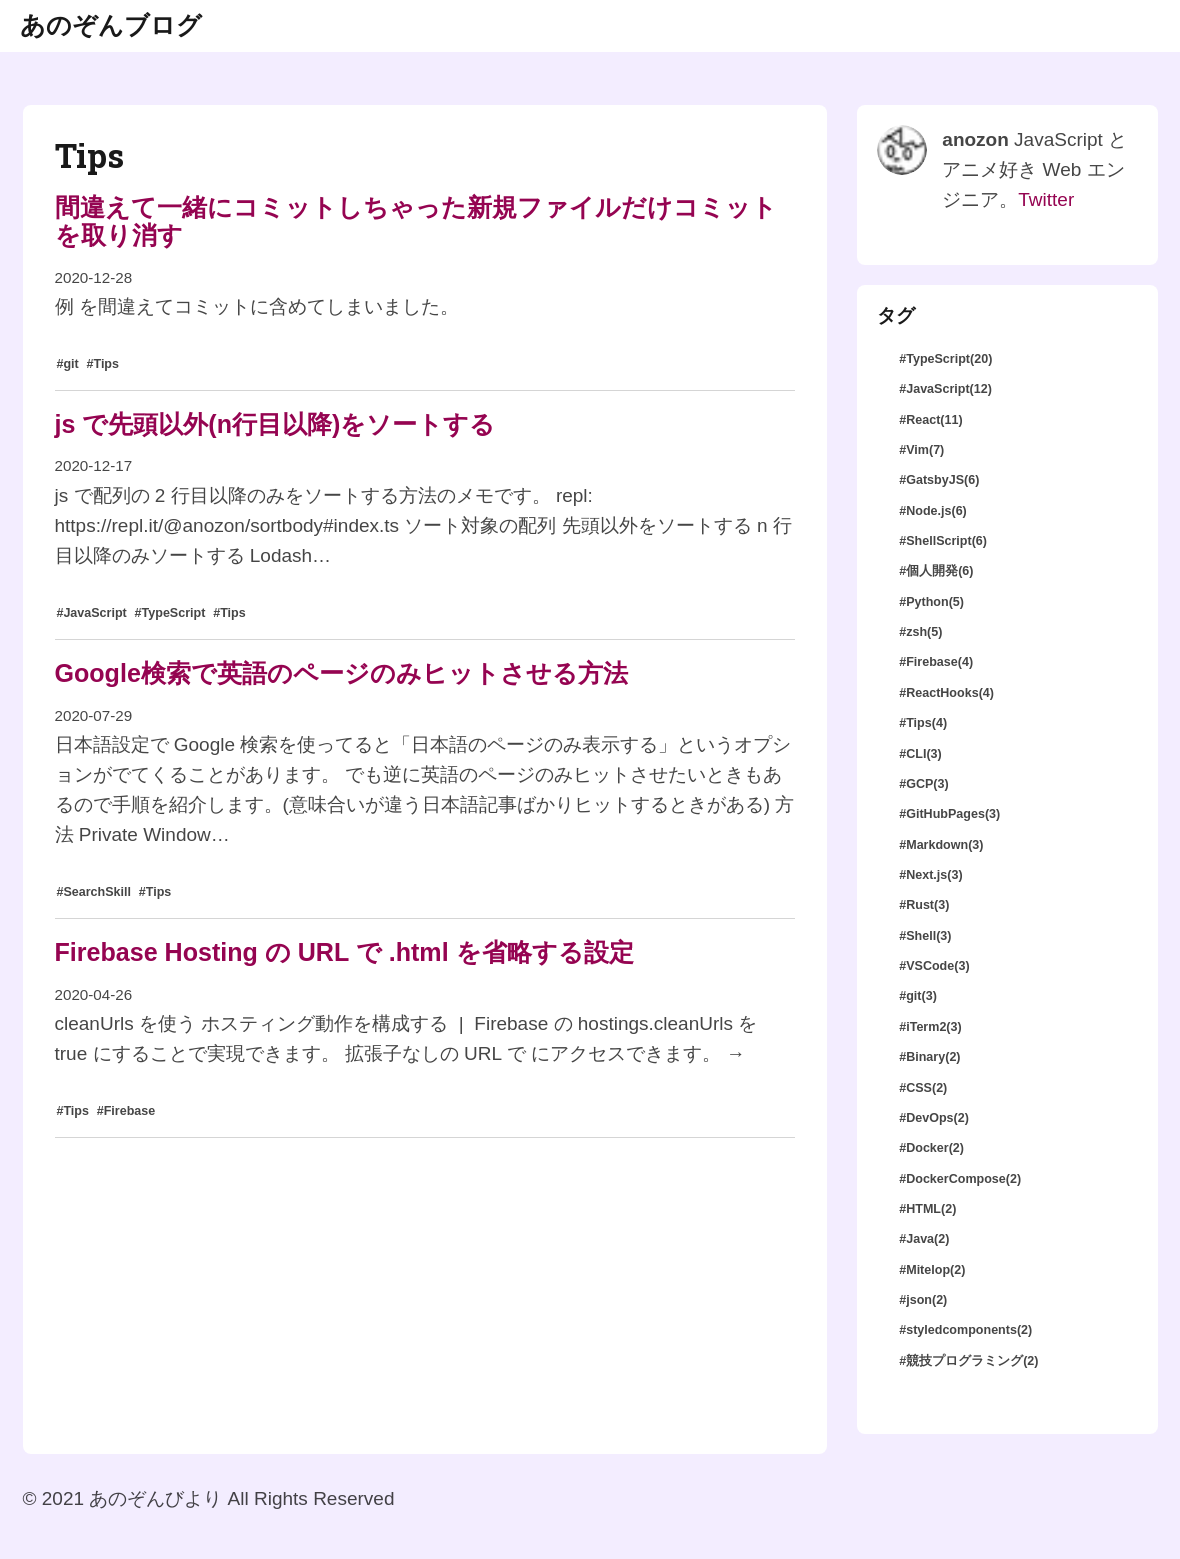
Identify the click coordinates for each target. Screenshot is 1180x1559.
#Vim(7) (921, 450)
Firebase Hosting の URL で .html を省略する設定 (344, 952)
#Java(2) (924, 1239)
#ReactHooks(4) (946, 693)
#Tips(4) (923, 723)
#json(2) (923, 1300)
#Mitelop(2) (932, 1270)
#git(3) (918, 996)
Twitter (1046, 199)
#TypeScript (170, 613)
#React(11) (930, 420)
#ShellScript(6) (943, 541)
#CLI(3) (920, 754)
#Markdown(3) (941, 845)
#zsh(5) (920, 632)
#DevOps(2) (934, 1118)
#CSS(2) (923, 1088)
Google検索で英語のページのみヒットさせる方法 (341, 673)
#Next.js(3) (930, 875)
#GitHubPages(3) (949, 814)
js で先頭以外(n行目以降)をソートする (275, 424)
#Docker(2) (931, 1148)
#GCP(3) (923, 784)
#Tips (102, 364)
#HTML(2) (927, 1209)
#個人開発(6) (936, 571)
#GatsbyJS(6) (939, 480)
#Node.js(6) (933, 511)
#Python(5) (931, 602)
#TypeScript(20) (945, 359)
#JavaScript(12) (945, 389)
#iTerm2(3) (930, 1027)
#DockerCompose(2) (960, 1179)
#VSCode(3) (934, 966)
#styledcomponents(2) (965, 1330)
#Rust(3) (924, 905)
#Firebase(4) (936, 662)
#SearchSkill (93, 892)
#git (67, 364)
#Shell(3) (925, 936)
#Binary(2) (929, 1057)
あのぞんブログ (111, 25)
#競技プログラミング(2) (968, 1361)
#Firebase (126, 1111)
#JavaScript (91, 613)
